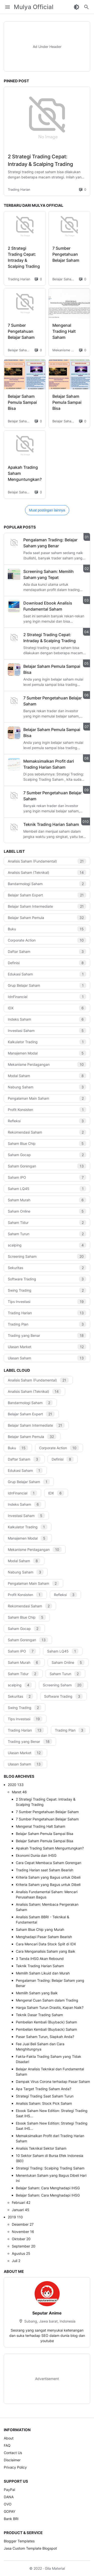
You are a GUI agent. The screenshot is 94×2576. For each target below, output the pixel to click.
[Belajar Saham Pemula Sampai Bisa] (25, 374)
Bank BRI (11, 2519)
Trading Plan (47, 1324)
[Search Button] (86, 7)
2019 (15, 2217)
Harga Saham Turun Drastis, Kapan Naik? (49, 2007)
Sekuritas (47, 1267)
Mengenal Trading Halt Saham (64, 331)
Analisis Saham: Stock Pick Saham (44, 2103)
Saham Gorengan (47, 1166)
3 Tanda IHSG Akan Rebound (40, 1958)
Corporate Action (47, 940)
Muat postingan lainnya (47, 510)
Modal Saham (47, 1075)
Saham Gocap (47, 1154)
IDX (47, 1008)
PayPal (9, 2489)
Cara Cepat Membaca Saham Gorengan (48, 1863)
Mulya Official (33, 7)
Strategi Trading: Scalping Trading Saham (50, 2168)
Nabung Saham (47, 1087)
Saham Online (47, 1211)
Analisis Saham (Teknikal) (47, 872)
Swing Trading (47, 1290)
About (9, 2438)
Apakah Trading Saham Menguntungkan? (50, 1848)
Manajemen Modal (47, 1053)
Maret (19, 1792)
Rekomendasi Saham (47, 1132)
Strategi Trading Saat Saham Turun (44, 2096)
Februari (21, 2202)
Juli (16, 2261)
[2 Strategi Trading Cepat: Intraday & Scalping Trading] (47, 118)
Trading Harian (19, 189)
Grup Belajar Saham (47, 985)
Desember (23, 2224)
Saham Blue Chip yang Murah (40, 1929)
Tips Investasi (47, 1301)
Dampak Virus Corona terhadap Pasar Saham (53, 2081)
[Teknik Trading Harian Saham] (14, 827)
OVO (8, 2504)
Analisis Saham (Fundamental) (47, 861)
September (23, 2246)
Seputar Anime (47, 2313)
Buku (47, 929)
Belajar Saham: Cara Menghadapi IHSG (48, 2188)
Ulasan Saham (47, 1358)
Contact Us (13, 2453)
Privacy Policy (15, 2467)
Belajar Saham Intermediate (47, 906)
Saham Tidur (47, 1222)
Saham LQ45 (47, 1188)
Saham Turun (47, 1233)
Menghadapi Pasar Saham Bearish (44, 1937)
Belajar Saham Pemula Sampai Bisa (22, 402)
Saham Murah (47, 1200)
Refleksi (47, 1121)
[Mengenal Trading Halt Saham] (69, 303)
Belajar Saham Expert (63, 279)
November (23, 2231)
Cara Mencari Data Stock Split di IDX (46, 1944)
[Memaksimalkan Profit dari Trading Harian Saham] (14, 764)
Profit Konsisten (47, 1109)
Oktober (21, 2239)
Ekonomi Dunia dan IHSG (36, 1855)
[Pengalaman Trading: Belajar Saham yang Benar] (14, 543)
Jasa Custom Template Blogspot (30, 2548)
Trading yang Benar (47, 1335)
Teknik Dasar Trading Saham (39, 2015)
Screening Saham (47, 1256)
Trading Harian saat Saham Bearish (44, 1870)
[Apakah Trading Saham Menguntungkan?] (25, 446)
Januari (20, 2210)
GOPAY (9, 2511)
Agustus (21, 2253)
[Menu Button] (8, 7)
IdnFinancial (47, 996)
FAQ (7, 2445)
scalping (47, 1245)
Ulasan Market (47, 1346)
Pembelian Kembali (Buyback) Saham (46, 2022)
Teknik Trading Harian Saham (51, 824)
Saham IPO (47, 1177)
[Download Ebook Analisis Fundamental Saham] (14, 606)
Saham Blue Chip (47, 1143)
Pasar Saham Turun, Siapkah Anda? (45, 2036)
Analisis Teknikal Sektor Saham (41, 2148)
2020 (16, 1784)
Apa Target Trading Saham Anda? (43, 2089)
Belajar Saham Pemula (19, 492)
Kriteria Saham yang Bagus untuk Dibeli (48, 1877)
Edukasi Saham (47, 974)
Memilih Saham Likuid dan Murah (43, 1973)
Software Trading (47, 1279)
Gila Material (55, 2568)
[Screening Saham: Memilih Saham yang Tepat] (14, 574)
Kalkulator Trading (47, 1041)
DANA (9, 2497)
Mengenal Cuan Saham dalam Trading (47, 2000)
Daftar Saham (47, 951)
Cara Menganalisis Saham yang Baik (45, 1951)
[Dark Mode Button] (76, 7)
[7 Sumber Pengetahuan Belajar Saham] (69, 226)
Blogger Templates (19, 2541)
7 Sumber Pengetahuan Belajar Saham (65, 254)
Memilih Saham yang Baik (37, 1993)
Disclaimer (12, 2460)
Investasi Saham (47, 1030)
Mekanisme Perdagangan (63, 350)
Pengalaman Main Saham (47, 1098)
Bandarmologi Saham (47, 883)
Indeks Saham (47, 1019)
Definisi (47, 962)
